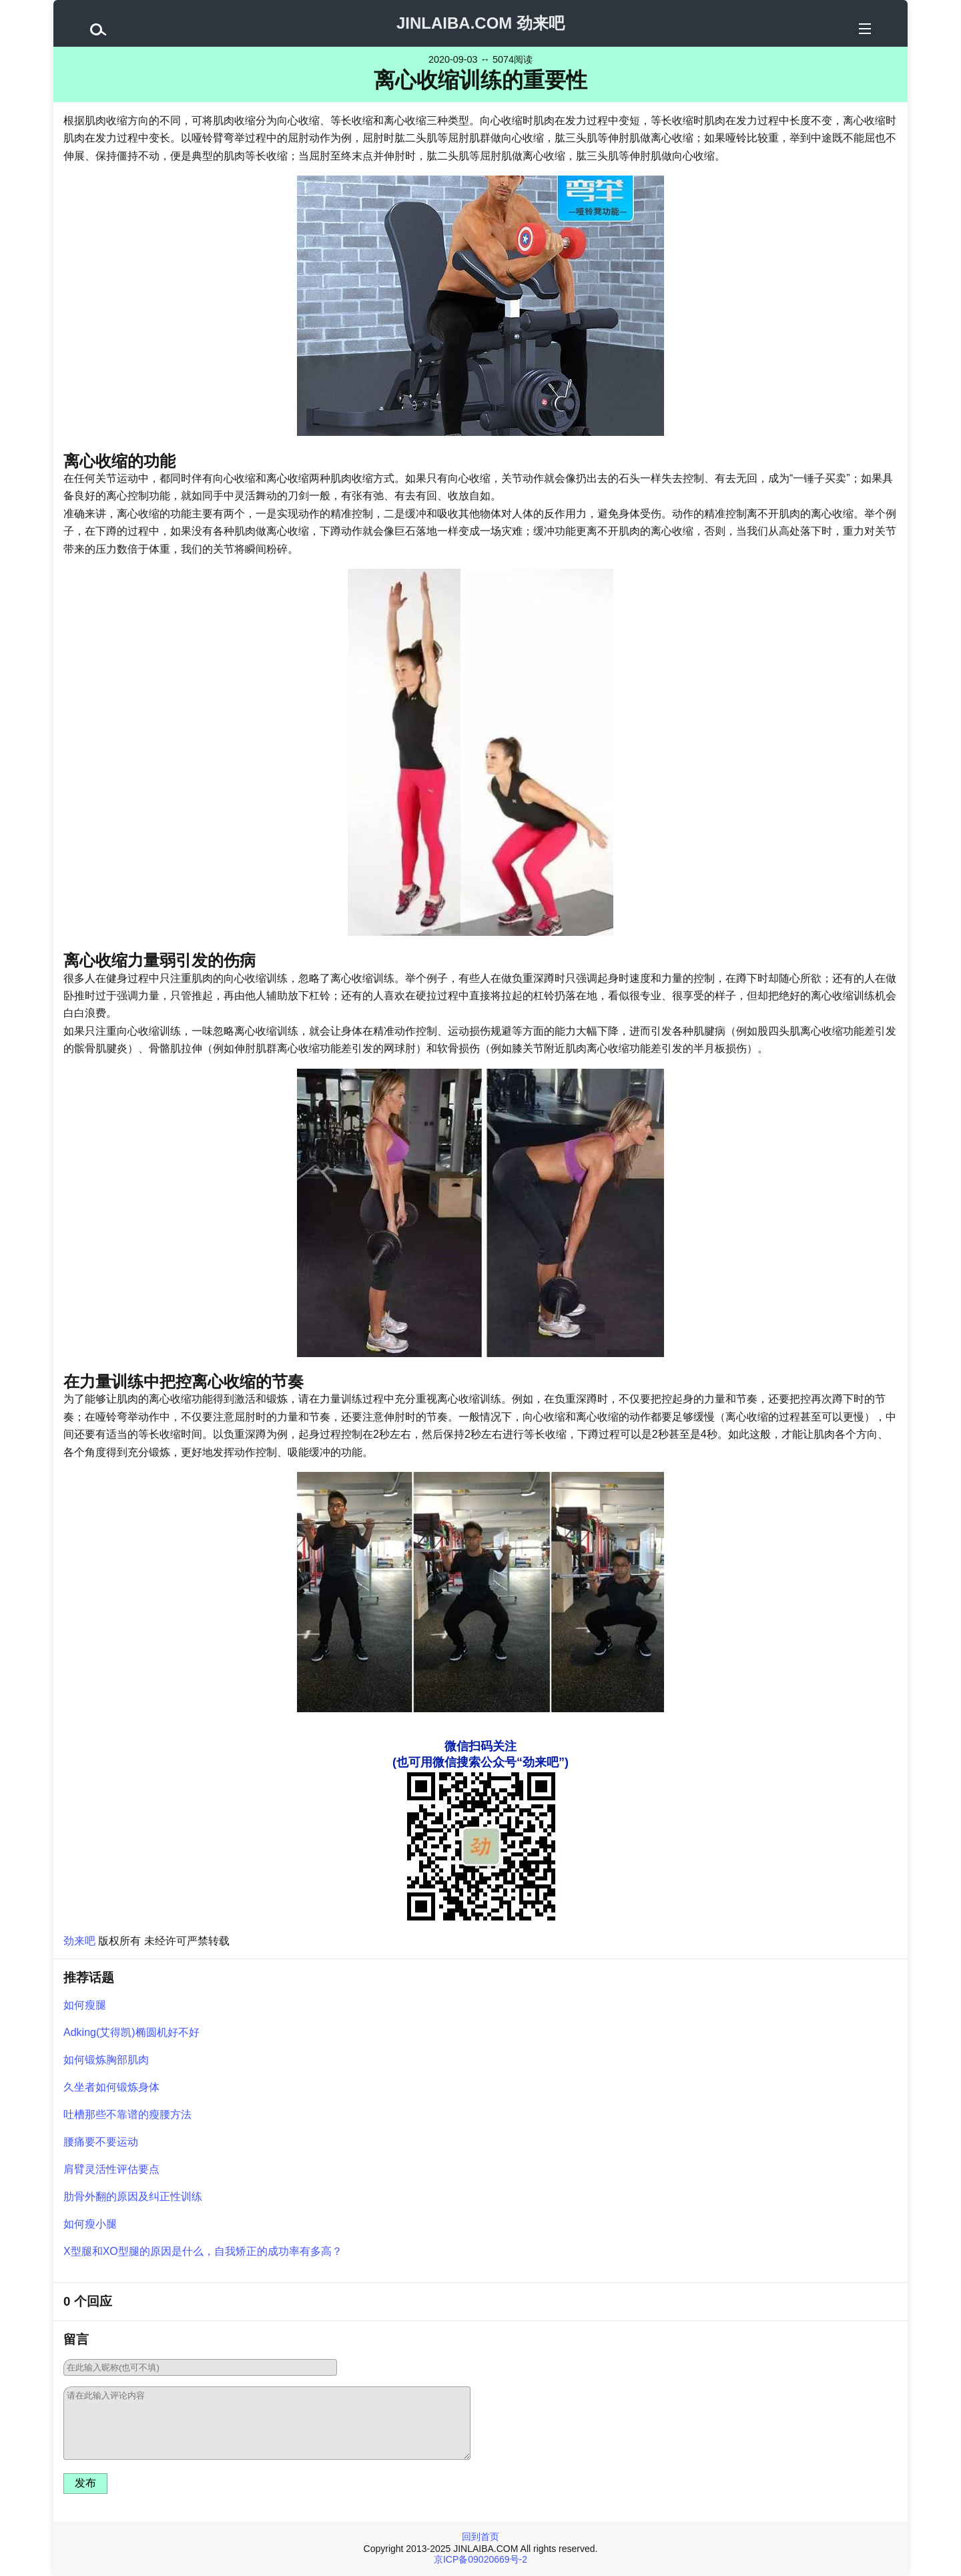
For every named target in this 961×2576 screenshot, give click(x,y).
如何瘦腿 (84, 2005)
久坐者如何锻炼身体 (111, 2087)
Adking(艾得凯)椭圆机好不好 (131, 2032)
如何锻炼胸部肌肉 (106, 2059)
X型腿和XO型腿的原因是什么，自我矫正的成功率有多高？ (202, 2251)
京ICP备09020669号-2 (480, 2559)
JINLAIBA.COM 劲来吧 (480, 23)
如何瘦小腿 (90, 2224)
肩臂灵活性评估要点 (111, 2169)
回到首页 (480, 2536)
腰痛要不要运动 (100, 2141)
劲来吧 (79, 1941)
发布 (85, 2483)
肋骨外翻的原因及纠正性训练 (132, 2196)
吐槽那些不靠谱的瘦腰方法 (127, 2114)
